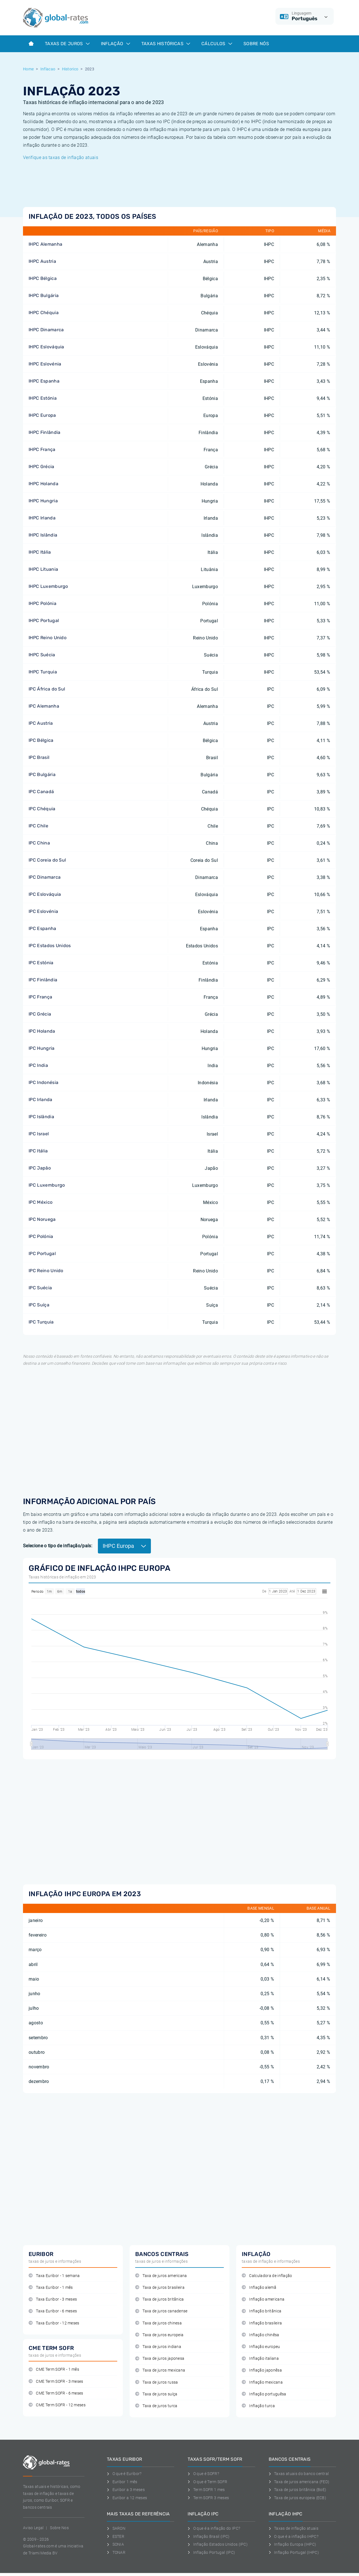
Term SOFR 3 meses (208, 2498)
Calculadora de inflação (267, 2275)
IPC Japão (40, 1168)
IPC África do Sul (47, 689)
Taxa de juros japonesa (159, 2358)
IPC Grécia (40, 1014)
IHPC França (42, 449)
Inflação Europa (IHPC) (292, 2544)
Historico (70, 69)
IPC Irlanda (40, 1099)
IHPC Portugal (44, 620)
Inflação (115, 43)
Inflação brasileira (262, 2323)
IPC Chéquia (42, 808)
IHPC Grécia (41, 466)
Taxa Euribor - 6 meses (53, 2311)
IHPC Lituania (43, 569)
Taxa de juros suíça (156, 2394)
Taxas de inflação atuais (293, 2528)
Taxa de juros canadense (161, 2311)
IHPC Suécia (42, 654)
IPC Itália (38, 1151)
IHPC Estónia (43, 398)
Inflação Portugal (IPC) (211, 2552)
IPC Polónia (41, 1236)
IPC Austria (41, 723)
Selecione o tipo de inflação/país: (57, 1545)
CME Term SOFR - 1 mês (54, 2369)
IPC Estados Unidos (50, 945)
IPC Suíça (39, 1304)
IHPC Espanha (44, 381)
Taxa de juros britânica (159, 2299)
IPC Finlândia (43, 979)
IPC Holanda (42, 1031)
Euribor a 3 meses (126, 2489)
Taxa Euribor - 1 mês (51, 2287)
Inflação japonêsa (262, 2370)
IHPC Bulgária (44, 295)
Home (28, 69)
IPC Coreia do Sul (47, 860)
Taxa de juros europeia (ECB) (297, 2498)
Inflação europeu (261, 2346)
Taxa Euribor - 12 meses (54, 2323)
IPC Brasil (39, 757)
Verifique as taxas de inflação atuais (60, 157)
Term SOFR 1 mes (206, 2489)
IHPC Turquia (43, 671)
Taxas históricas (165, 43)
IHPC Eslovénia (45, 364)
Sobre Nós (256, 43)
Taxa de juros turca (156, 2406)
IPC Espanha (42, 928)
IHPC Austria (42, 261)
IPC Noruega (42, 1219)
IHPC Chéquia (44, 312)
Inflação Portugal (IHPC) (294, 2552)
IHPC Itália (40, 552)
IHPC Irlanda (42, 518)
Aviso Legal (33, 2528)
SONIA (115, 2544)
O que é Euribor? (124, 2473)
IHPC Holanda (43, 483)
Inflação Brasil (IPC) (208, 2536)
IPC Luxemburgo (47, 1185)
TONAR (116, 2552)
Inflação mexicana (262, 2382)
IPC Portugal (42, 1253)
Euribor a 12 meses (127, 2498)
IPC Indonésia (43, 1082)
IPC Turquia (41, 1322)
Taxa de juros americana (161, 2275)
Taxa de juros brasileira (160, 2287)
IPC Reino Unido (46, 1270)
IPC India (38, 1065)
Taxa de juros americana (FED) (299, 2482)
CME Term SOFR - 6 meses (56, 2393)
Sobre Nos (59, 2528)
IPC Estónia (41, 962)
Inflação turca (258, 2406)
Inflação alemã (259, 2287)
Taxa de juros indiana (158, 2346)
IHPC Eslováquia (46, 346)
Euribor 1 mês (122, 2482)
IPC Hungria (42, 1048)
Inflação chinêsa (260, 2335)
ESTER (115, 2536)
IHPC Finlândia (44, 432)
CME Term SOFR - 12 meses (57, 2405)
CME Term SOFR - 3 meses (56, 2381)
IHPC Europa (42, 415)
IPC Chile (38, 825)
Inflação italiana (260, 2358)
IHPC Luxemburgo (48, 586)
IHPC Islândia (43, 535)
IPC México (40, 1202)
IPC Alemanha (44, 706)
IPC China (39, 843)
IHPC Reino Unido (47, 637)
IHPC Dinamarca (46, 329)
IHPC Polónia (42, 603)
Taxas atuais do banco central (299, 2473)
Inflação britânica (261, 2311)
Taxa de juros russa (156, 2382)
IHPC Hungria (43, 500)
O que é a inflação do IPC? (214, 2528)
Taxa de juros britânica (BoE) (297, 2489)
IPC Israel (39, 1133)
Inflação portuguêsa (264, 2394)
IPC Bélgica (41, 740)
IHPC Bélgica (43, 278)
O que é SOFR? (203, 2473)
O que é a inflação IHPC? (293, 2536)
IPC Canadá (41, 791)
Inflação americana (263, 2299)
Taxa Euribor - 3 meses (53, 2299)
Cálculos (216, 43)
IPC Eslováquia (45, 894)
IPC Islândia (41, 1116)
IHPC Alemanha (45, 244)
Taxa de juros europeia (159, 2335)
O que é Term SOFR (207, 2482)
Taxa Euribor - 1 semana (54, 2275)
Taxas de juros (67, 43)
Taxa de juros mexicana (160, 2370)
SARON (116, 2528)
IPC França (40, 997)
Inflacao (48, 69)
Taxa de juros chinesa (158, 2323)
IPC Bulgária (42, 774)
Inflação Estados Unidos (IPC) (218, 2544)
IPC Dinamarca (45, 877)
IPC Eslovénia (43, 911)
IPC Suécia (40, 1287)
